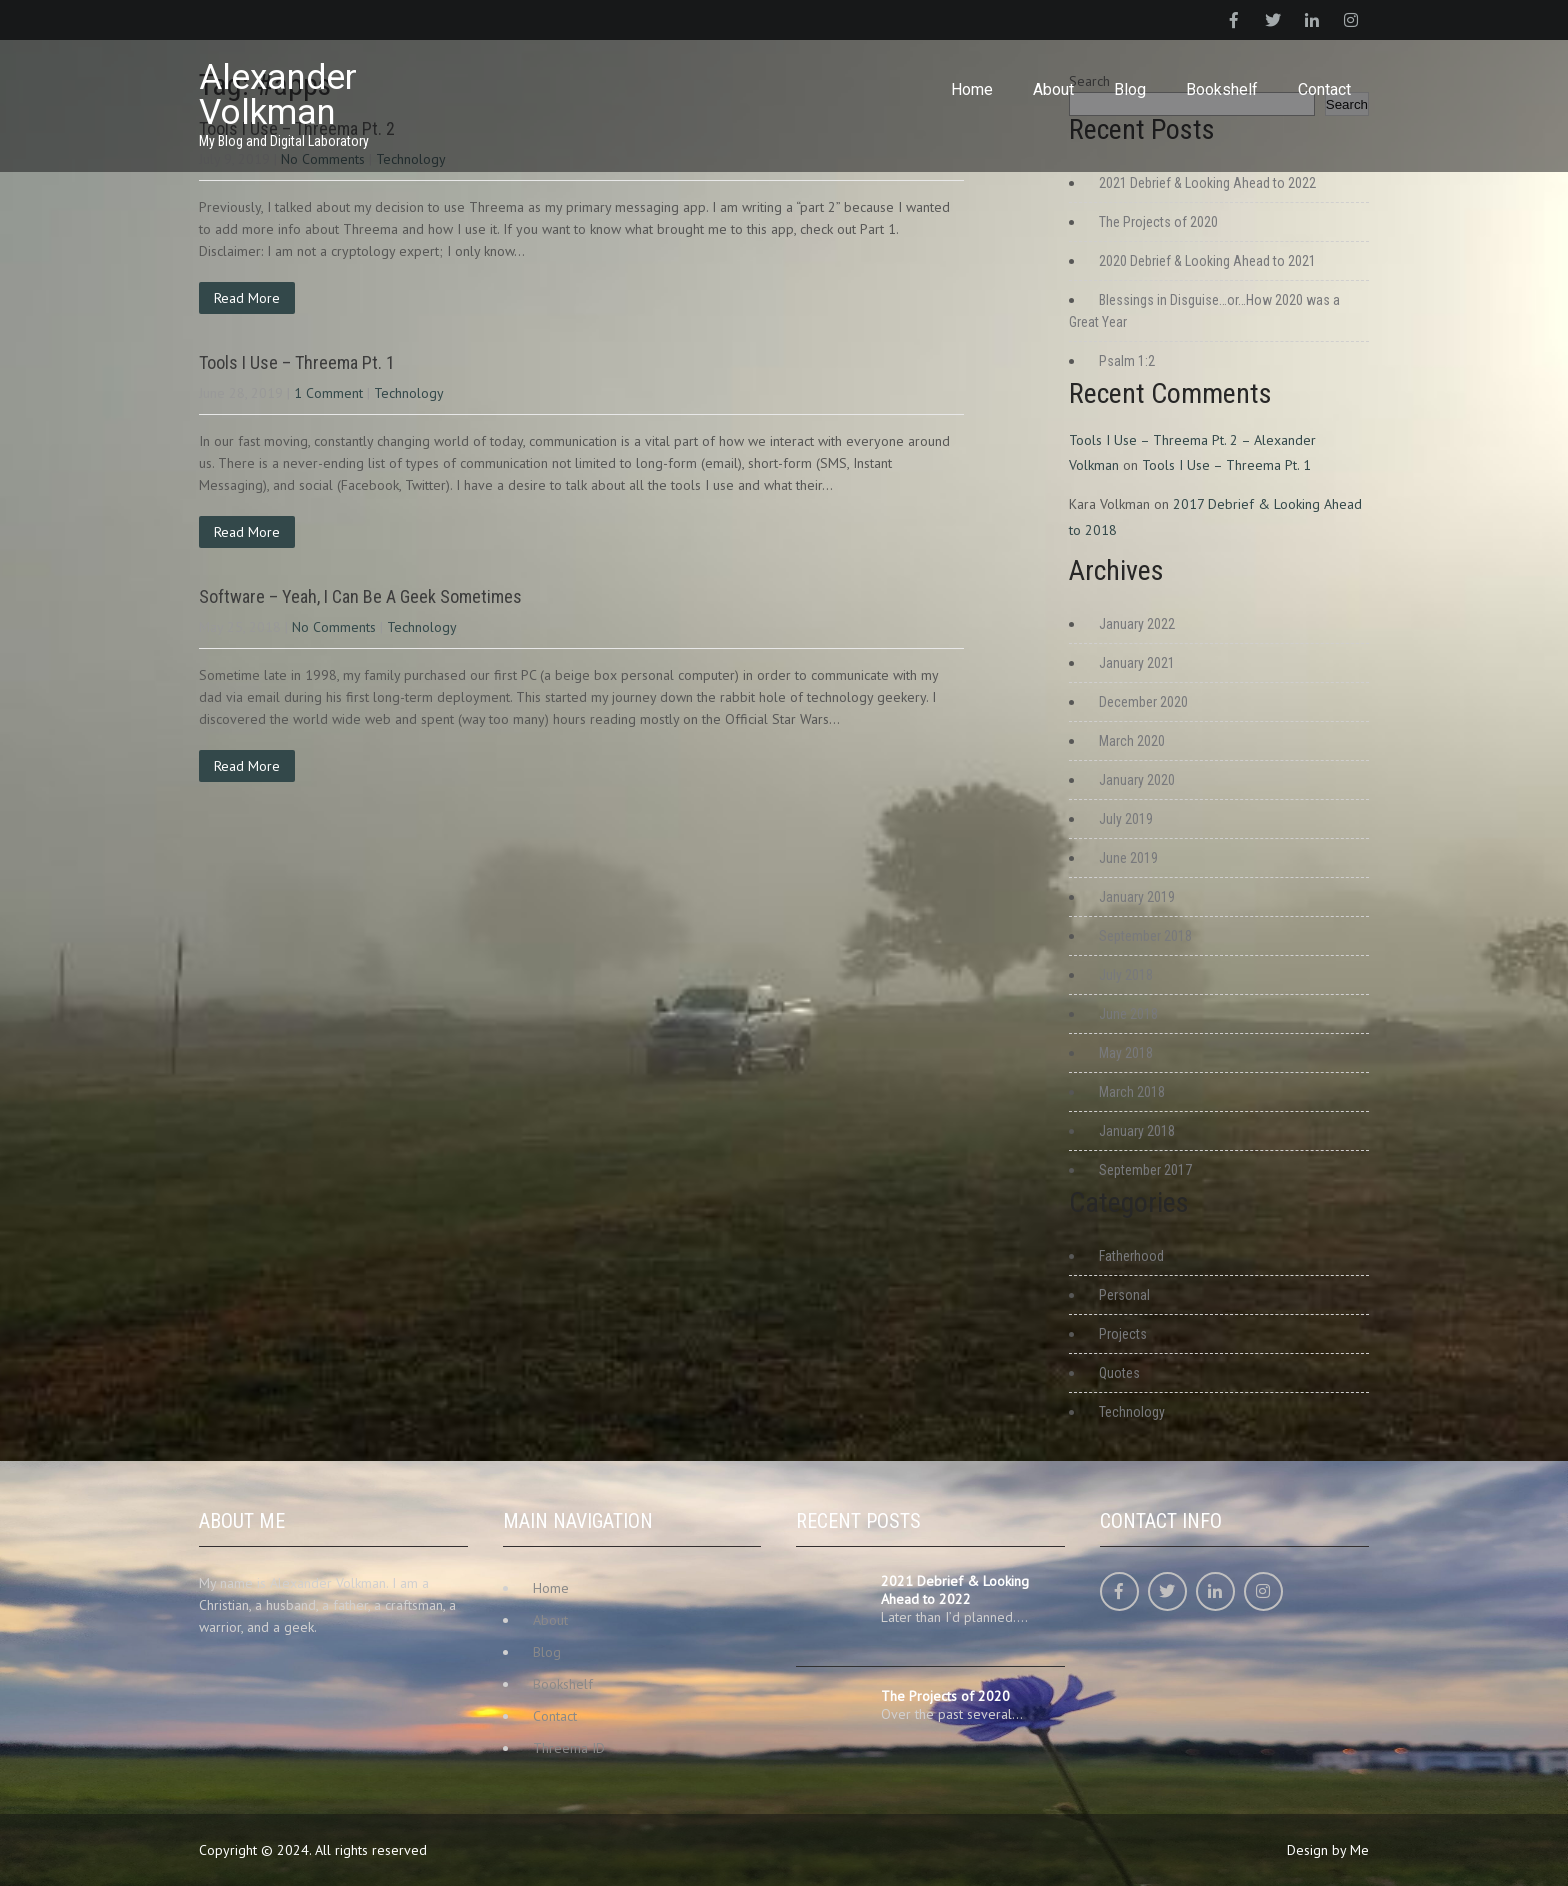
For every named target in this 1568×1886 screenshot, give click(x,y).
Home (972, 89)
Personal (1124, 1295)
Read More (247, 298)
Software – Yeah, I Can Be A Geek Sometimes (360, 596)
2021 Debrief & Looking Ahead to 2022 (1207, 183)
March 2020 (1132, 741)
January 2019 (1137, 897)
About (1053, 89)
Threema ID (569, 1748)
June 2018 (1128, 1014)
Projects (1123, 1334)
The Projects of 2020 (1158, 222)
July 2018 (1126, 975)
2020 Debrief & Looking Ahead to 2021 (1207, 261)
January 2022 (1137, 624)
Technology (409, 393)
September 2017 (1145, 1170)
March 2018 (1132, 1092)
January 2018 (1137, 1131)
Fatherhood (1131, 1256)
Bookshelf (1222, 89)
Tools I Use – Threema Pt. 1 (297, 362)
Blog (1130, 89)
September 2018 (1145, 936)
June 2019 (1128, 858)
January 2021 (1137, 663)
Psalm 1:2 (1127, 361)
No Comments (334, 627)
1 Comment (328, 393)
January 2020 (1137, 780)
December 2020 (1143, 702)
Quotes (1119, 1373)
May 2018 (1126, 1053)
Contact (1324, 89)
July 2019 (1126, 819)
